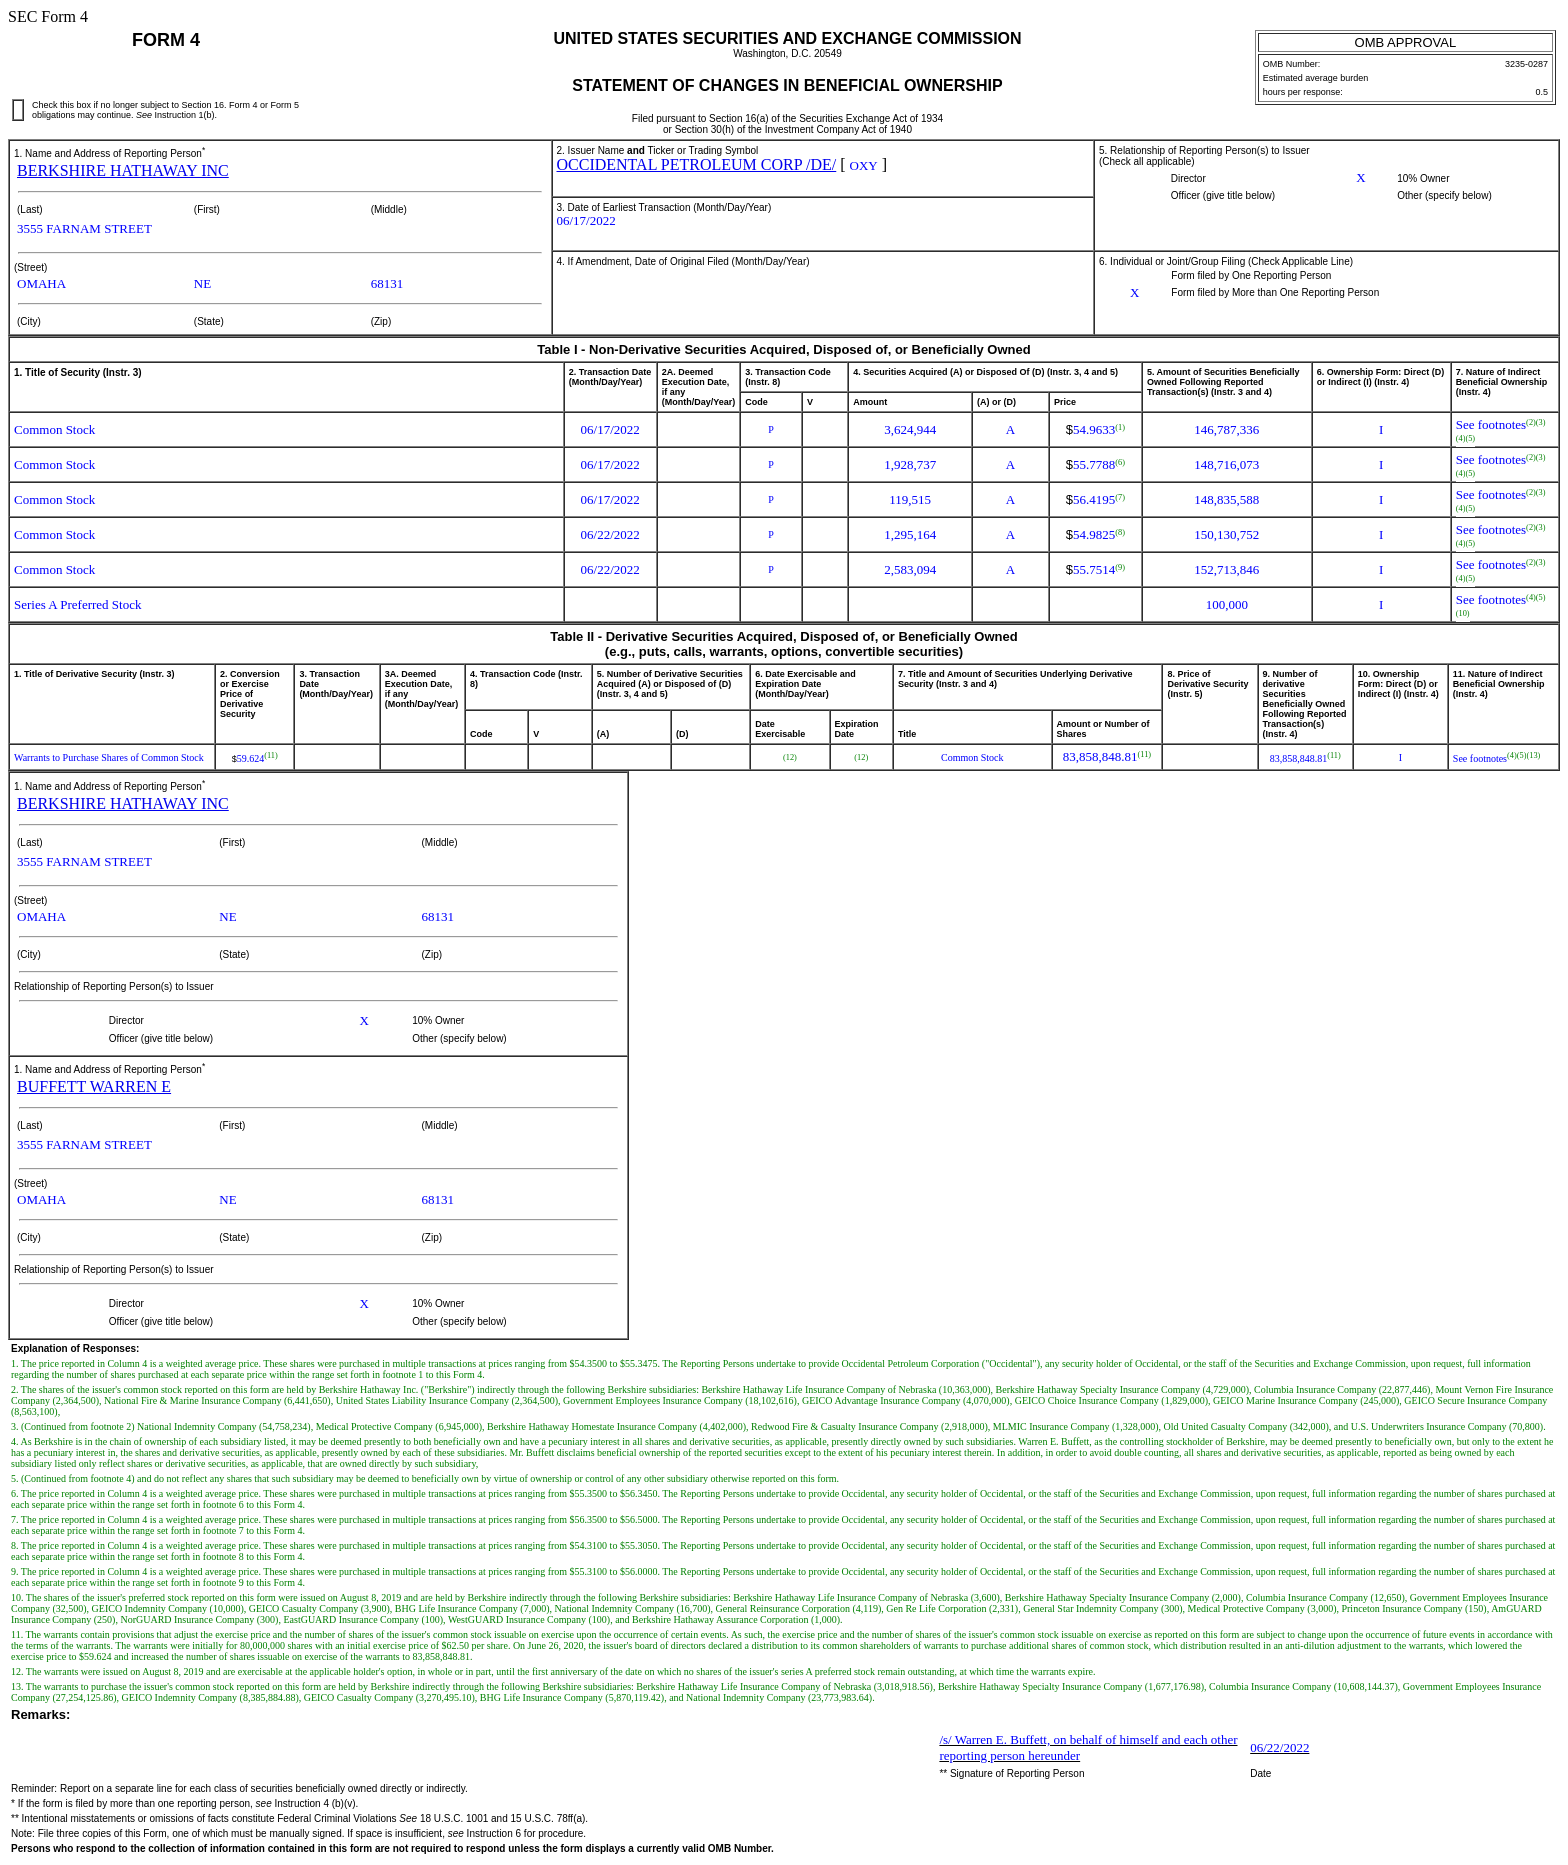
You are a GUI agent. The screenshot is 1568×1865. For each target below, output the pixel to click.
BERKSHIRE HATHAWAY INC (123, 170)
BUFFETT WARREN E (94, 1086)
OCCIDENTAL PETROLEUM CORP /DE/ (697, 164)
